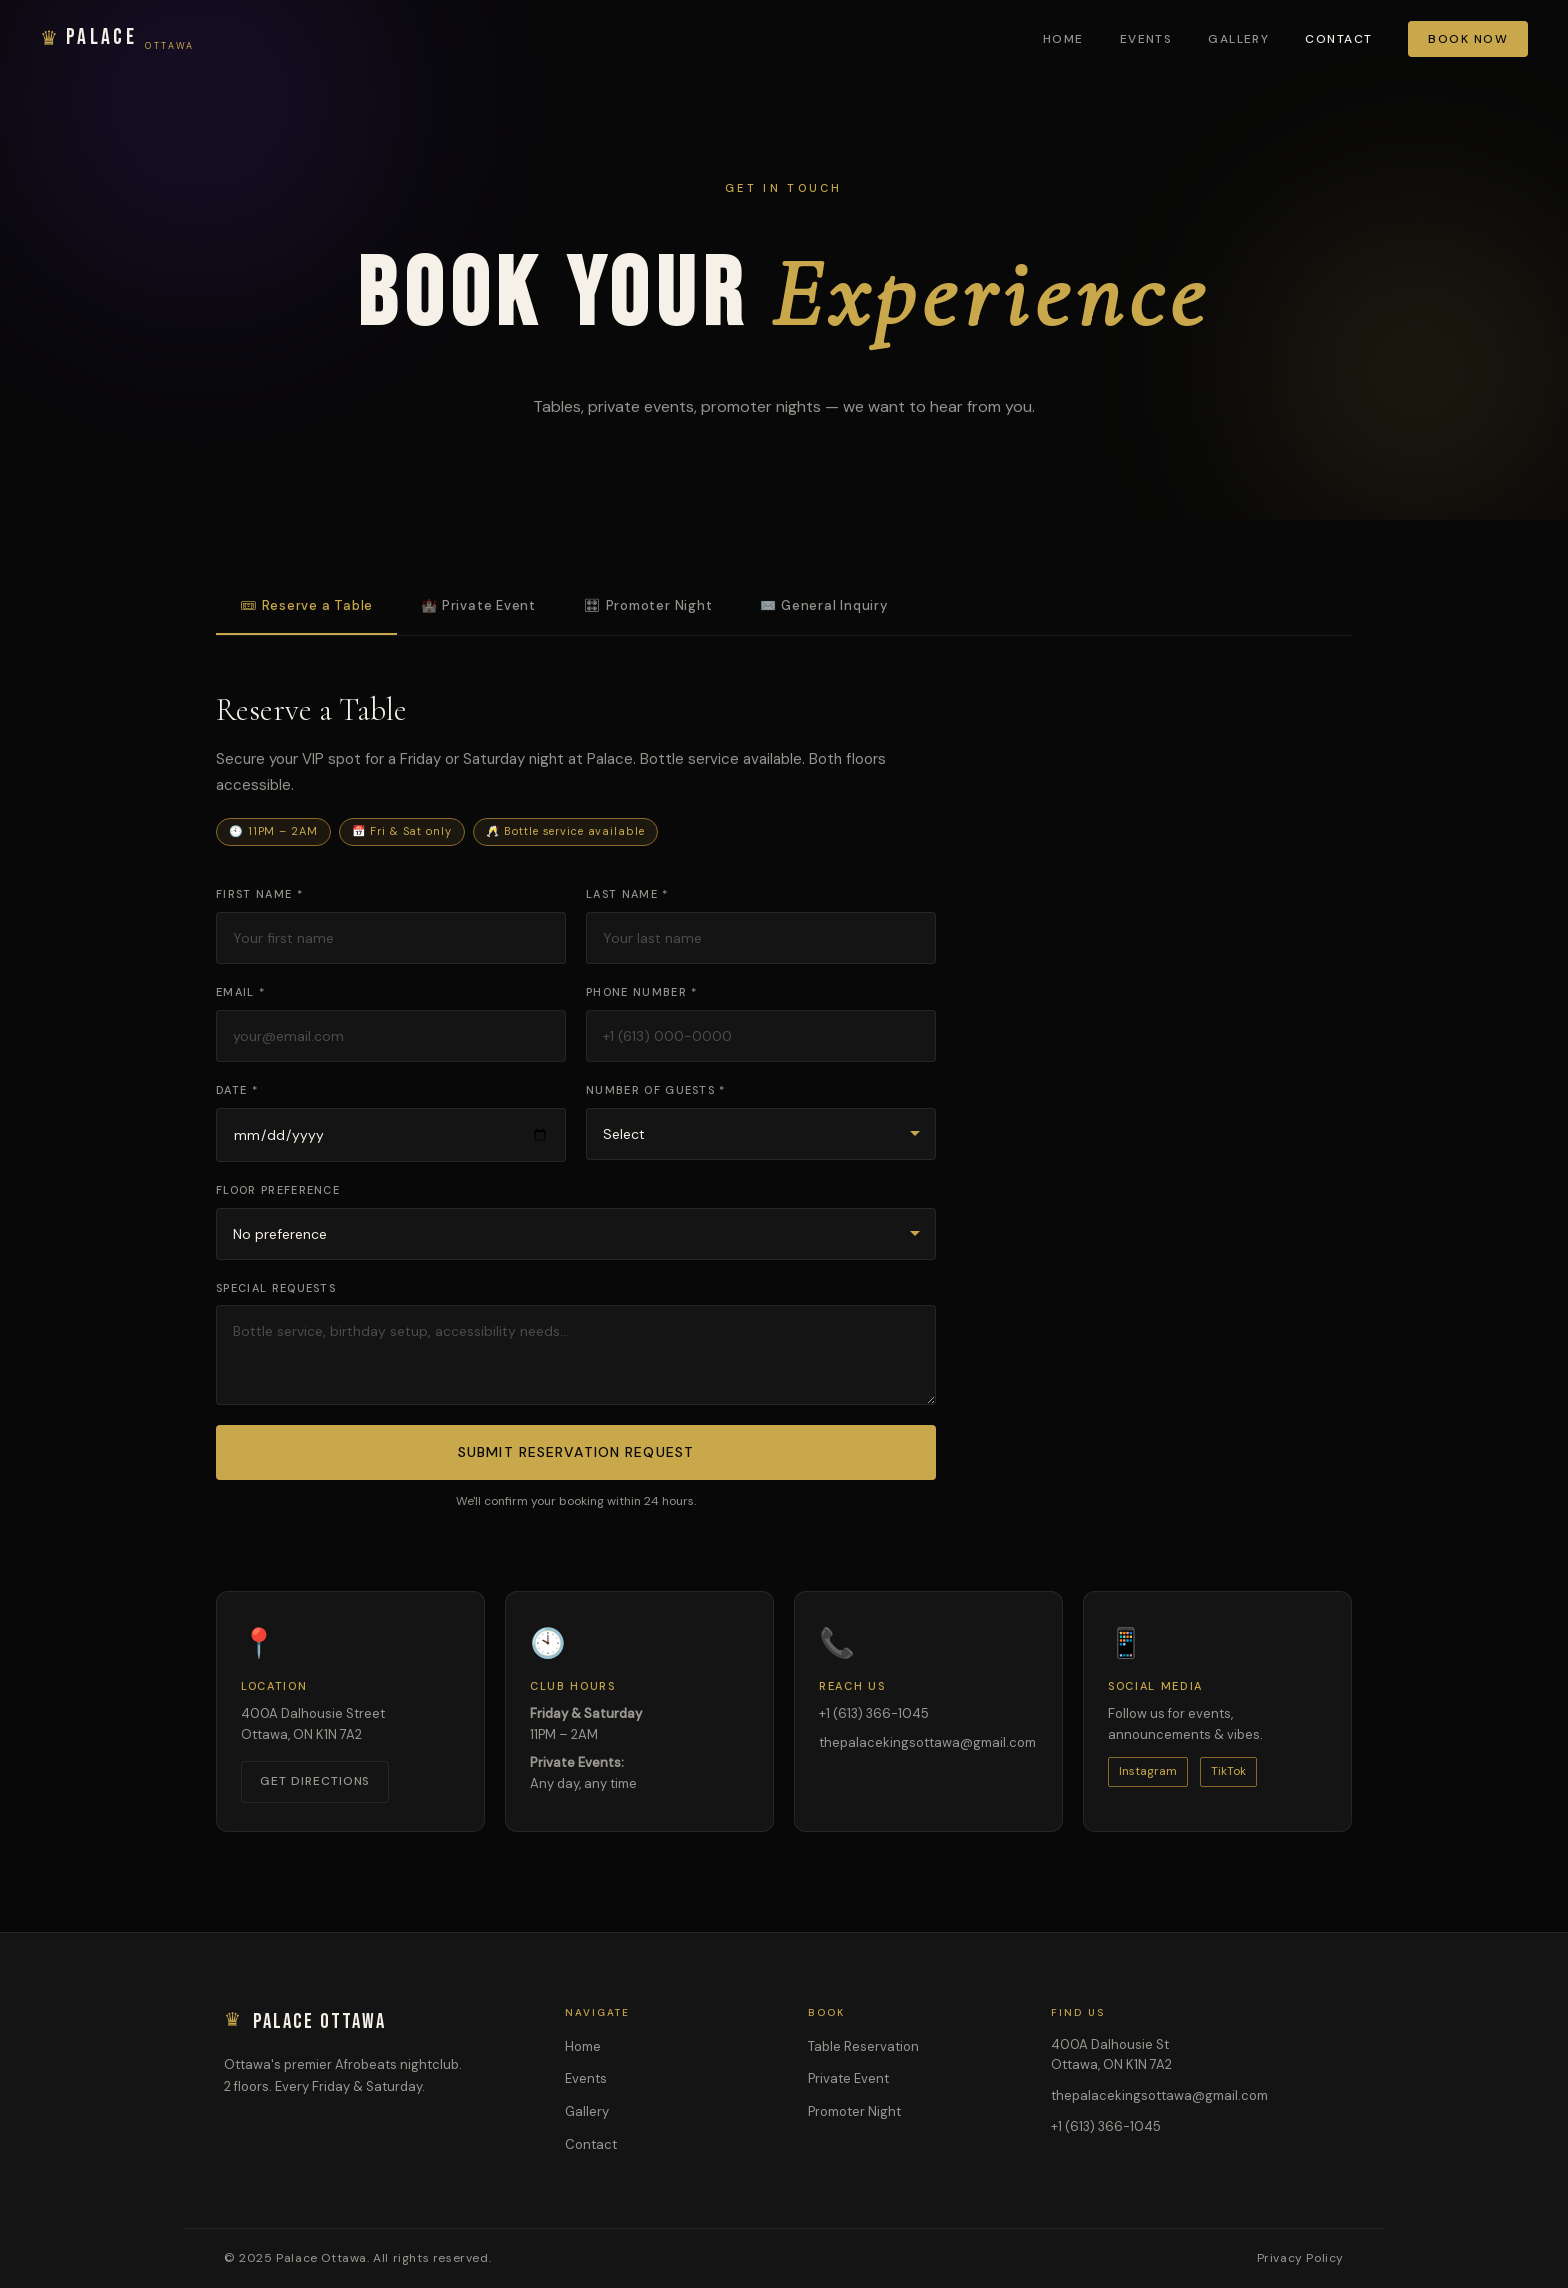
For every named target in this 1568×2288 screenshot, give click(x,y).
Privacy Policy (1300, 2258)
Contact (1338, 39)
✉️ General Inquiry (823, 605)
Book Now (1468, 39)
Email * (240, 992)
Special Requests (276, 1288)
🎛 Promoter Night (648, 605)
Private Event (848, 2078)
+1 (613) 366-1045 (874, 1713)
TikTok (1228, 1771)
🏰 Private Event (478, 605)
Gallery (1238, 39)
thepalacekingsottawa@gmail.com (927, 1742)
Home (1063, 39)
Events (1146, 39)
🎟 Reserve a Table (306, 605)
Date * (237, 1090)
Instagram (1148, 1771)
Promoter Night (854, 2111)
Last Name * (627, 894)
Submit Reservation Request (576, 1452)
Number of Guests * (656, 1090)
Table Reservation (863, 2046)
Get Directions (315, 1781)
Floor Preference (278, 1190)
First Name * (259, 894)
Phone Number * (641, 992)
